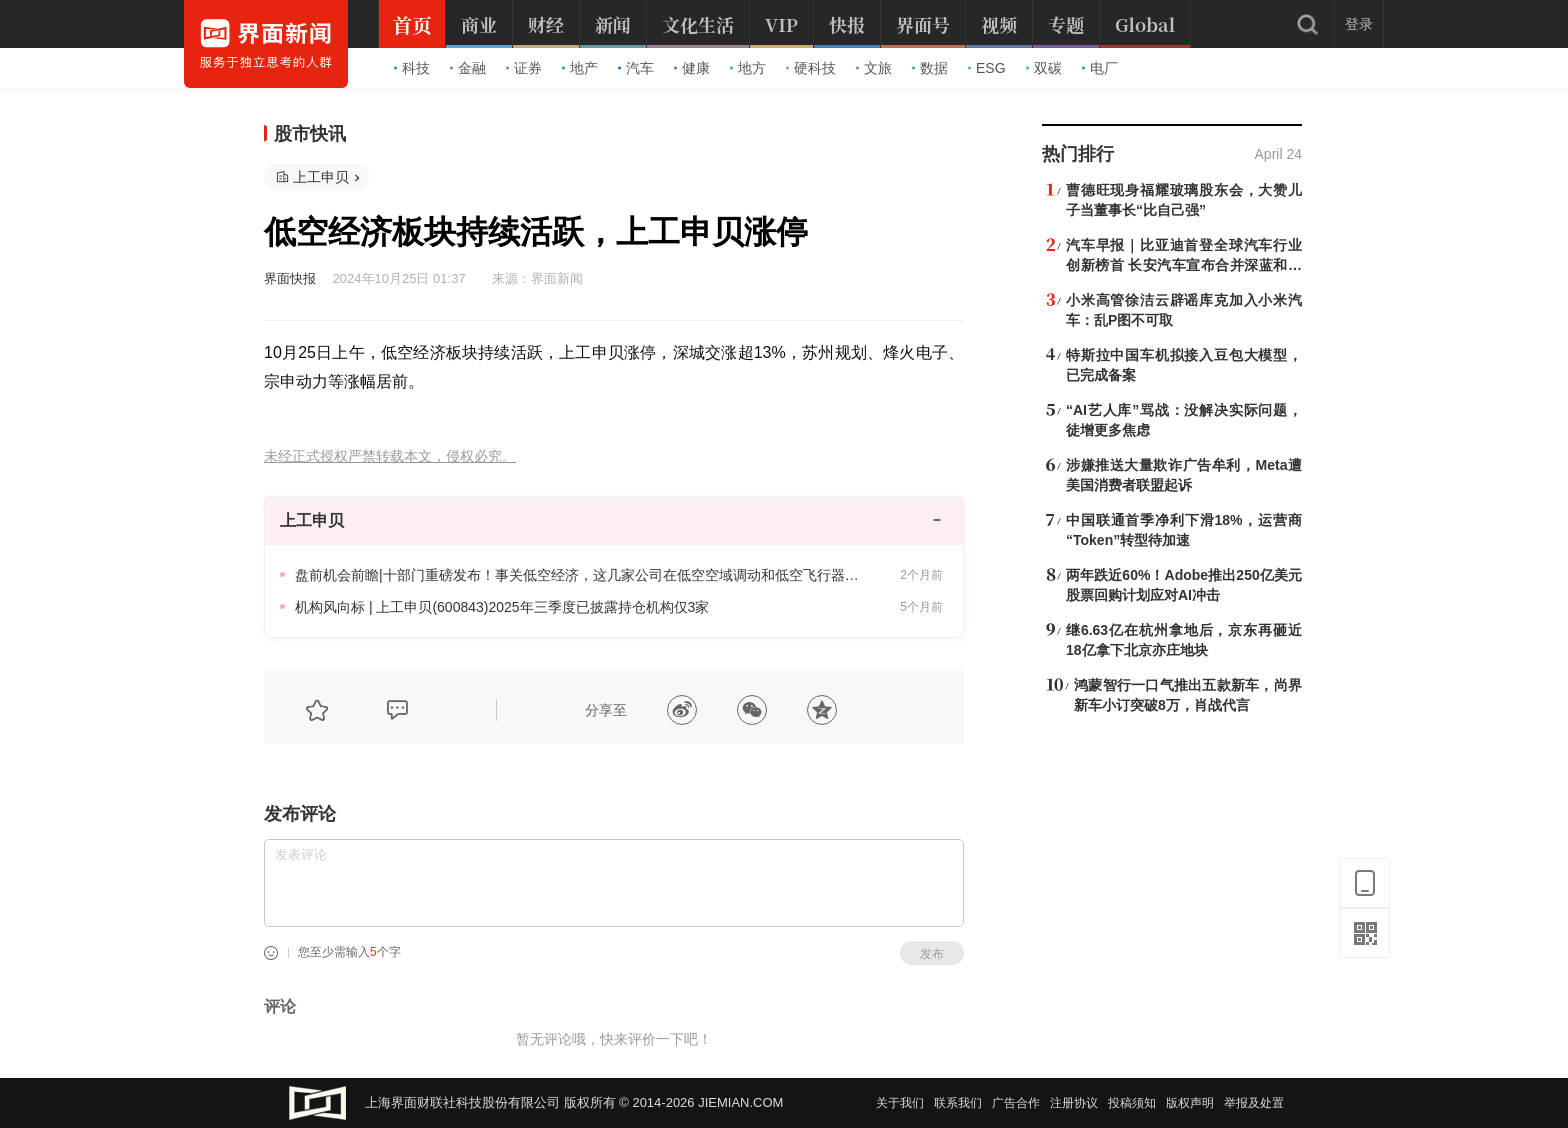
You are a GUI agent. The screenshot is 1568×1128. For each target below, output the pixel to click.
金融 (468, 68)
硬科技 (811, 68)
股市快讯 (310, 134)
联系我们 (958, 1103)
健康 (692, 68)
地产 (580, 68)
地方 (748, 68)
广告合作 (1016, 1103)
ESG (987, 68)
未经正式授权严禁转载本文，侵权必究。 (390, 456)
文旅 (874, 68)
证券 (524, 68)
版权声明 (1190, 1103)
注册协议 (1074, 1103)
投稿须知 (1132, 1103)
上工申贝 (321, 177)
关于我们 (900, 1103)
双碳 (1044, 68)
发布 (932, 954)
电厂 (1100, 68)
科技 (412, 68)
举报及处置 (1254, 1103)
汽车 (636, 68)
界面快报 (290, 278)
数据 (930, 68)
